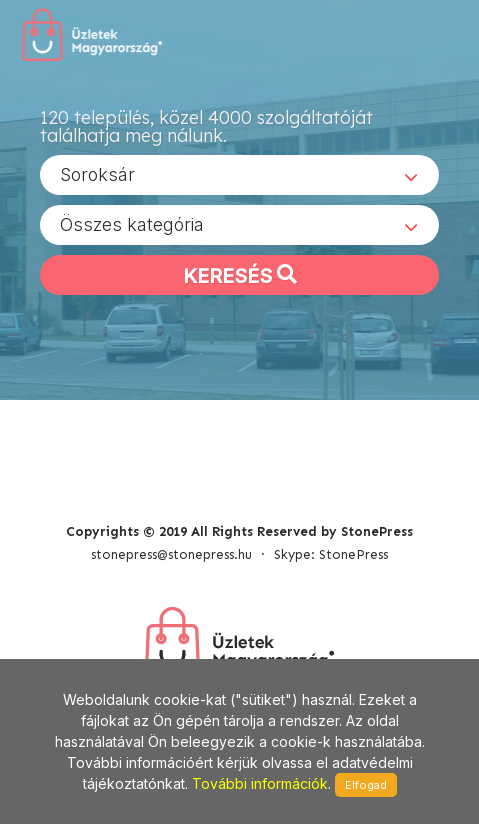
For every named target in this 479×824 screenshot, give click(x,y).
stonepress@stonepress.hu (171, 554)
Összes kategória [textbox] (132, 224)
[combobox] (239, 175)
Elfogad (366, 785)
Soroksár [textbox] (97, 174)
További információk (260, 783)
